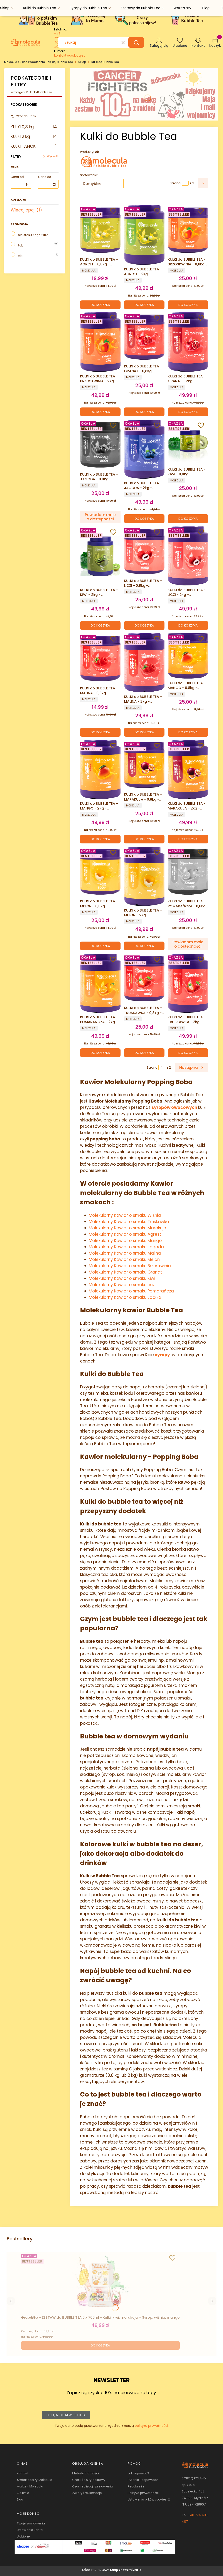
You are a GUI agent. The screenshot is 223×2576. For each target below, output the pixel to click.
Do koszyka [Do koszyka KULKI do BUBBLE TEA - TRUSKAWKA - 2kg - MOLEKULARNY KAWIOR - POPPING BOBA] (188, 1052)
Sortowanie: (89, 175)
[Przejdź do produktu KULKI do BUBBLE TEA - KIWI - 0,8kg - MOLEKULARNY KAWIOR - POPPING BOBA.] (188, 442)
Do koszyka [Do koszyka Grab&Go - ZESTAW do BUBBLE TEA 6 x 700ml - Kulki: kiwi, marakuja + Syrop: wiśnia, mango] (100, 2345)
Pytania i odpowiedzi (143, 2480)
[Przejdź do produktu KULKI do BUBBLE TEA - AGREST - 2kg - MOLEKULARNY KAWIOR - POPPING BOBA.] (144, 235)
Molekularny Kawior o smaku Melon (124, 1259)
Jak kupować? (138, 2473)
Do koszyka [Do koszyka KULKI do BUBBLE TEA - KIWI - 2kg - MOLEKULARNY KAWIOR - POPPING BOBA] (100, 625)
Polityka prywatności (143, 2493)
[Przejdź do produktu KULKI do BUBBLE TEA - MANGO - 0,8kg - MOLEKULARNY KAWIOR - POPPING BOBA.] (188, 656)
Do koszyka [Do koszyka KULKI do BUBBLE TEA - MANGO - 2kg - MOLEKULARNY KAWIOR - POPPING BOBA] (100, 839)
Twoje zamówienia (31, 2523)
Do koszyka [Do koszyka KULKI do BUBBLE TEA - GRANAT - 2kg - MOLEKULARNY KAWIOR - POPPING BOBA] (188, 412)
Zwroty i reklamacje (87, 2493)
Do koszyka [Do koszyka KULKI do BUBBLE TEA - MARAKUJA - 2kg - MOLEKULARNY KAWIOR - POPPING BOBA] (188, 839)
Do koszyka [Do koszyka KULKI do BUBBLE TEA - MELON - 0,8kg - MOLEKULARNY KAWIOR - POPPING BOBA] (100, 946)
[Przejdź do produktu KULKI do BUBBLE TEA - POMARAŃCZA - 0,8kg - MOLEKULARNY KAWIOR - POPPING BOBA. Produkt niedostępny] (188, 872)
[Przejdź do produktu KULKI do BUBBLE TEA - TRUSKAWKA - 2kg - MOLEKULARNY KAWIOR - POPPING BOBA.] (188, 983)
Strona (175, 183)
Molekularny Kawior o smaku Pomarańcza (131, 1291)
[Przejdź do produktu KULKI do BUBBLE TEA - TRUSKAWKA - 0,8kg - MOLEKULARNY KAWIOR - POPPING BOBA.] (144, 979)
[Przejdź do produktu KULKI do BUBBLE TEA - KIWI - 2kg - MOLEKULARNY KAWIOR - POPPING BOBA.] (100, 555)
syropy (162, 1355)
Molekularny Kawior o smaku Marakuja (127, 1228)
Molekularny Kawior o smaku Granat (125, 1272)
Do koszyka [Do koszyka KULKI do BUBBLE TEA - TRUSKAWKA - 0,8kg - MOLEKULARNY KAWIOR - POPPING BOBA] (144, 1052)
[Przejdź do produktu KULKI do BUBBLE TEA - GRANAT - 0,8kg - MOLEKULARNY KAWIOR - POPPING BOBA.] (144, 337)
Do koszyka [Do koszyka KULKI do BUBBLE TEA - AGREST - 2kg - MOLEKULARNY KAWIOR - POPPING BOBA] (144, 304)
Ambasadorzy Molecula (34, 2480)
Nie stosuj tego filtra (33, 235)
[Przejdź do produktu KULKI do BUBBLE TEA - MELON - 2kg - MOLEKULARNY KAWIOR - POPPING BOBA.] (144, 876)
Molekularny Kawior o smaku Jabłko (125, 1297)
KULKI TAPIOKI (34, 146)
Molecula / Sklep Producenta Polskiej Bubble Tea (38, 62)
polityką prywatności (151, 2425)
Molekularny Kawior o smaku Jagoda (126, 1247)
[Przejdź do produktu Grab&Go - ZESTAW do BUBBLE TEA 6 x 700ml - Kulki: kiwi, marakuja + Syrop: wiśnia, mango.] (100, 2282)
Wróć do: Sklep (23, 116)
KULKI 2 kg (34, 136)
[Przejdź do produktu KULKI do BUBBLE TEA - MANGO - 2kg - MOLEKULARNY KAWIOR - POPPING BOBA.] (100, 769)
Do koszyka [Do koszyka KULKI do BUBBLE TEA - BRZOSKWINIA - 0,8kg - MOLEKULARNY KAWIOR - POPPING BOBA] (188, 304)
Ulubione (23, 2536)
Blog (20, 2499)
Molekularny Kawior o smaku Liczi (122, 1285)
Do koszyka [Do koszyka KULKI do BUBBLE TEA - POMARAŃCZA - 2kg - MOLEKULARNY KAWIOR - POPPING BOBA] (100, 1052)
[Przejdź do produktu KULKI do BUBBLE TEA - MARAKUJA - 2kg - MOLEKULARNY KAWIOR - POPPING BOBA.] (188, 769)
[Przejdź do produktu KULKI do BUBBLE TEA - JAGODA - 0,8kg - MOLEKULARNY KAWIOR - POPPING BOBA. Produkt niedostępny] (100, 445)
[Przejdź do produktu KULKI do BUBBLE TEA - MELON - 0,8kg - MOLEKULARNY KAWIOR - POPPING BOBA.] (100, 872)
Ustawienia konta (30, 2530)
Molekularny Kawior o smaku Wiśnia (125, 1215)
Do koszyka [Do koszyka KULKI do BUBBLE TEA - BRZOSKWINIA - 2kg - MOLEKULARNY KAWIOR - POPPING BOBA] (100, 412)
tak (20, 245)
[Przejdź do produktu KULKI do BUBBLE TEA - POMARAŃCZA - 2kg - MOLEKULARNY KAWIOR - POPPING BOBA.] (100, 983)
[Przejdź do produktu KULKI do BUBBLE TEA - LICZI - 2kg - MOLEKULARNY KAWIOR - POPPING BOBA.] (188, 555)
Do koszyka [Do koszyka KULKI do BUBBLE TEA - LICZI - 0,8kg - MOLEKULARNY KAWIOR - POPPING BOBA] (144, 625)
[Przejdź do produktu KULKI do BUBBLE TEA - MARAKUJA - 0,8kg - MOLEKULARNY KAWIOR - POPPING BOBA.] (144, 765)
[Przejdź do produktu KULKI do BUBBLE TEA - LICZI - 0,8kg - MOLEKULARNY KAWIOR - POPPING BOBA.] (144, 551)
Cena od (17, 177)
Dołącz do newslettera (66, 2415)
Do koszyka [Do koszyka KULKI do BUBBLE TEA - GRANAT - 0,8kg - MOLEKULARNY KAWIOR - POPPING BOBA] (144, 412)
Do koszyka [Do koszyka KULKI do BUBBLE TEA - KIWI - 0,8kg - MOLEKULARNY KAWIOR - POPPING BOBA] (188, 518)
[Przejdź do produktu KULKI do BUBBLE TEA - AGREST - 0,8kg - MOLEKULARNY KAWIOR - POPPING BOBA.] (100, 230)
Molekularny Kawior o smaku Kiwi (122, 1278)
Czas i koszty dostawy (88, 2480)
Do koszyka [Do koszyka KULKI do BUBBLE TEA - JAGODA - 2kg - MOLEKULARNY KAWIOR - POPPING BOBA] (144, 518)
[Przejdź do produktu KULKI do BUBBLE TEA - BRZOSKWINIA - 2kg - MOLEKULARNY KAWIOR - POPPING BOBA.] (100, 342)
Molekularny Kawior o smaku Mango (125, 1241)
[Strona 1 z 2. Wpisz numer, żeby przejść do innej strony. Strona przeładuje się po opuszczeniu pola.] (185, 183)
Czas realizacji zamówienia (92, 2486)
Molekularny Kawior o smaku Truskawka (129, 1222)
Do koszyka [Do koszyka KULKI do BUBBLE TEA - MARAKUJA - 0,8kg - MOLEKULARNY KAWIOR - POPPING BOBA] (144, 839)
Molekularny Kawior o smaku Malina (125, 1253)
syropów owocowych (174, 1107)
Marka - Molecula (30, 2486)
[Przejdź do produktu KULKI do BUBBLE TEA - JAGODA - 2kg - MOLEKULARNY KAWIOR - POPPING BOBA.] (144, 449)
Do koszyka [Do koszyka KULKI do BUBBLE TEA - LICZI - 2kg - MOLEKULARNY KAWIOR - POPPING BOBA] (188, 625)
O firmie (23, 2493)
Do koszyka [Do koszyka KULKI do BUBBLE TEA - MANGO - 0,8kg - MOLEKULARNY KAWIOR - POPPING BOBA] (188, 732)
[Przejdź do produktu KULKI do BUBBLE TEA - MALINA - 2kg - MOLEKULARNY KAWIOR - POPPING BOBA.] (144, 662)
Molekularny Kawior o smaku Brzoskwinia (130, 1266)
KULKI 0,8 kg (34, 127)
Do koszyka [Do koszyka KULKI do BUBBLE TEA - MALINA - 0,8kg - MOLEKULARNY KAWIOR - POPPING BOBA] (100, 732)
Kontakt (23, 2473)
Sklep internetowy (110, 2570)
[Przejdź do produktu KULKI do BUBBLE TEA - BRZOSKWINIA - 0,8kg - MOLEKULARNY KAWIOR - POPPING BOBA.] (188, 230)
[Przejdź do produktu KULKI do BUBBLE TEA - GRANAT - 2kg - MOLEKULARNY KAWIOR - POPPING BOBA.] (188, 342)
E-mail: (70, 53)
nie (20, 256)
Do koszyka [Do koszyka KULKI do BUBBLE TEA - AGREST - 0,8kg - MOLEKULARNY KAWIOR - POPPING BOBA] (100, 304)
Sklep (82, 62)
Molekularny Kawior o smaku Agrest (125, 1234)
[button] (136, 42)
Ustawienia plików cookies (147, 2499)
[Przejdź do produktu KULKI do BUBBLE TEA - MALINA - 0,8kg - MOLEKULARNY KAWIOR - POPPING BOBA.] (100, 658)
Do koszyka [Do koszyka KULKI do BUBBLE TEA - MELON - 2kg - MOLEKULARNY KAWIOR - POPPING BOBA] (144, 946)
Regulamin (136, 2486)
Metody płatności (85, 2473)
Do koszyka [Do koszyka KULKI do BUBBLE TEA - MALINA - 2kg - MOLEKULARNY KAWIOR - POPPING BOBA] (144, 732)
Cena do (44, 177)
